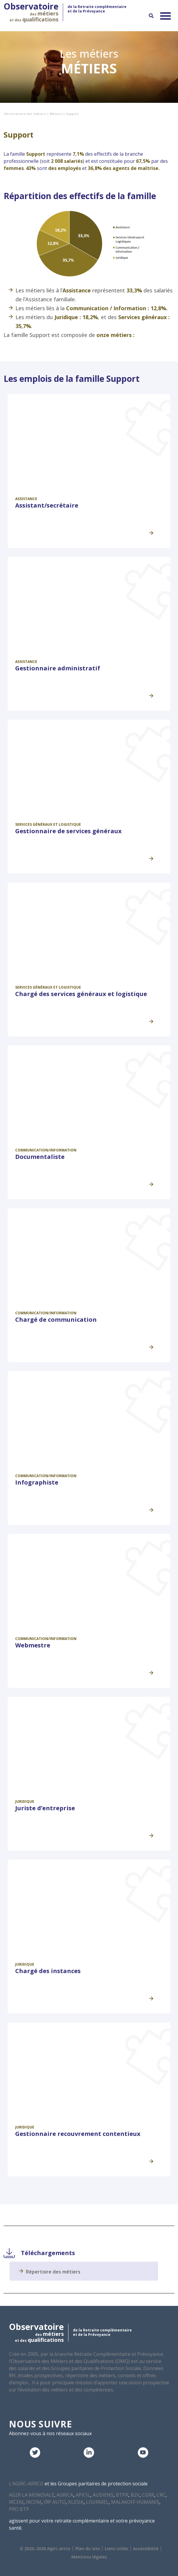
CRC (161, 2495)
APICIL (83, 2495)
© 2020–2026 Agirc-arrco (45, 2548)
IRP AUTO (55, 2502)
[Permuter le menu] (165, 16)
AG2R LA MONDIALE (31, 2495)
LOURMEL (97, 2502)
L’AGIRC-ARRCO (26, 2483)
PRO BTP (19, 2509)
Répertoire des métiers (53, 2271)
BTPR (122, 2495)
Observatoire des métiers (25, 114)
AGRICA (65, 2495)
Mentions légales (89, 2557)
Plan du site (87, 2548)
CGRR (148, 2495)
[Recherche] (151, 15)
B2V (135, 2495)
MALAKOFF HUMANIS (135, 2502)
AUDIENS (103, 2495)
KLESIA (76, 2502)
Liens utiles (116, 2548)
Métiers (56, 114)
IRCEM (16, 2502)
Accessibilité (145, 2548)
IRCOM (33, 2502)
